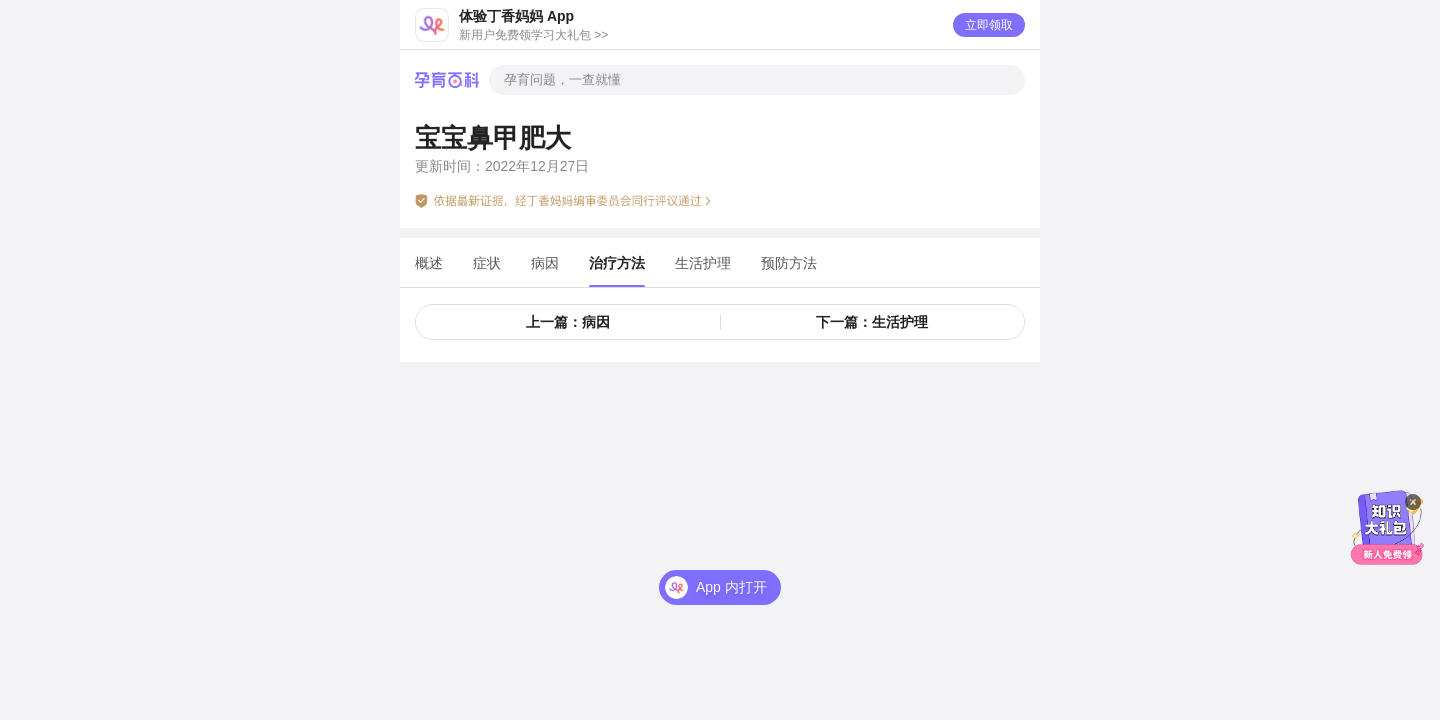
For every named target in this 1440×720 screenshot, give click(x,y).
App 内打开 (731, 587)
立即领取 (989, 25)
